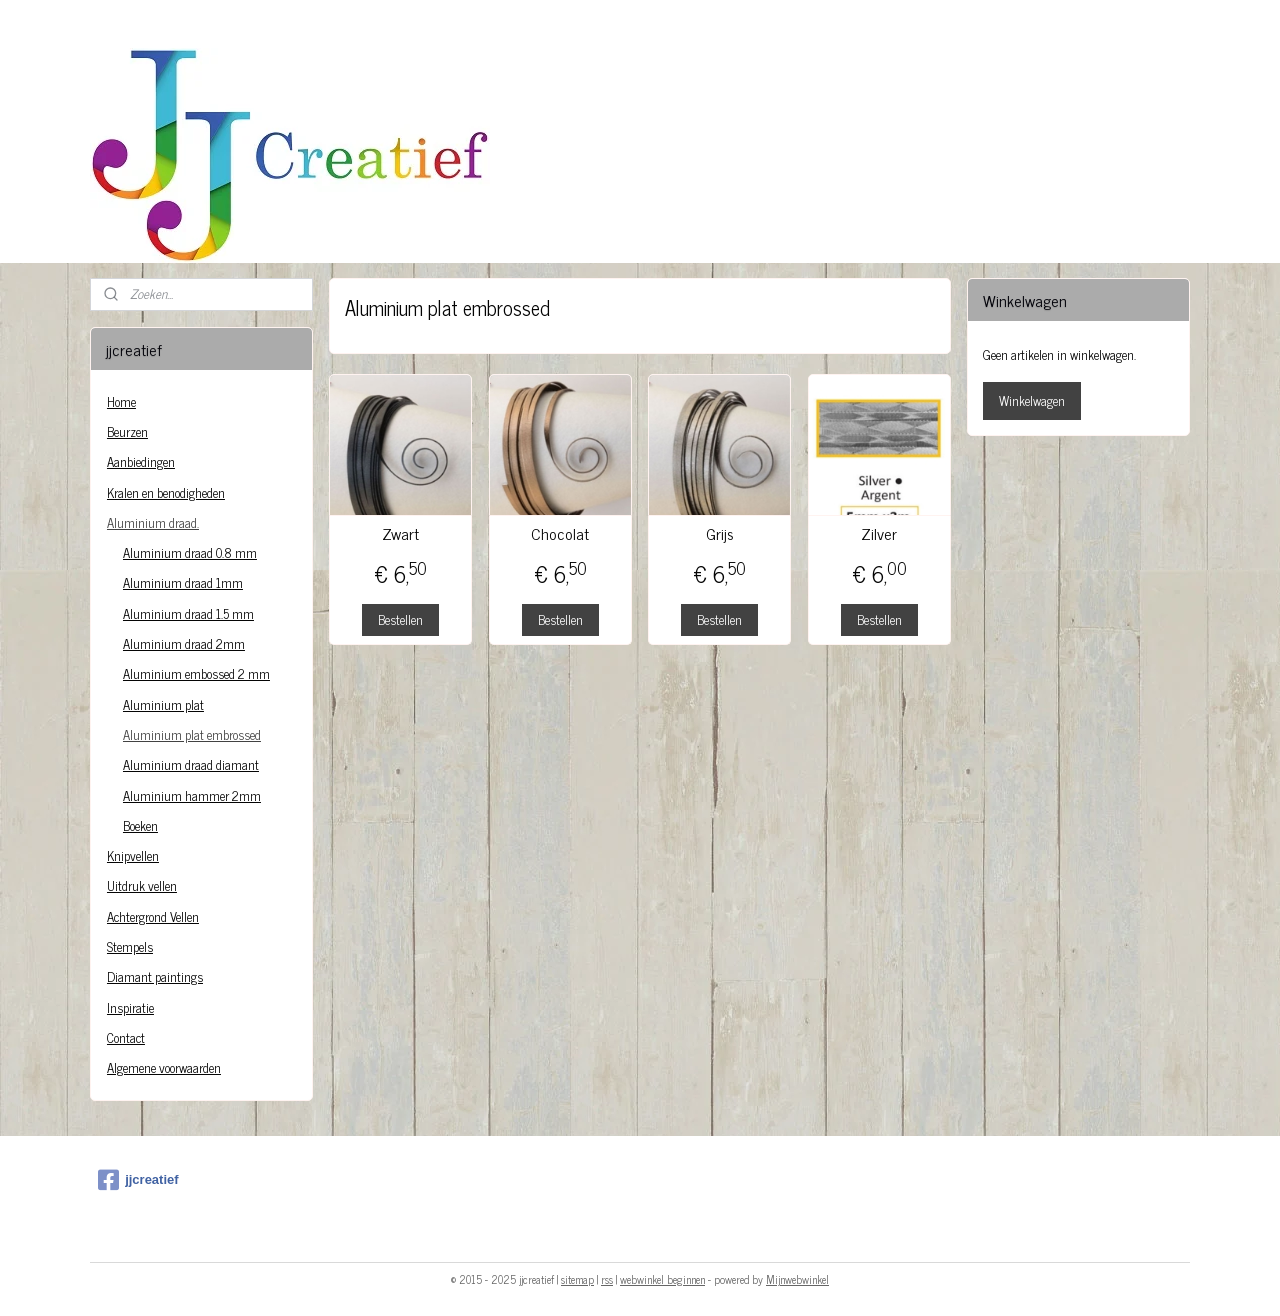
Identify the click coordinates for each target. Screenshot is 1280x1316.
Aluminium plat (163, 704)
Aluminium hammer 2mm (192, 795)
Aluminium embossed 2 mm (196, 673)
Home (121, 401)
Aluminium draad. (153, 522)
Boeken (140, 825)
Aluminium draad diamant (191, 764)
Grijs (720, 533)
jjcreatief (138, 1180)
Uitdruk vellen (142, 885)
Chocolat (560, 533)
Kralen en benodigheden (166, 492)
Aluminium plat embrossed (192, 734)
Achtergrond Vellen (153, 916)
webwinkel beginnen (662, 1279)
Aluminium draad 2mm (184, 643)
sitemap (577, 1279)
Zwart (400, 533)
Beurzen (127, 431)
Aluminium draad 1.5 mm (188, 613)
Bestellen (400, 619)
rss (607, 1279)
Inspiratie (130, 1007)
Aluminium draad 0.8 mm (190, 552)
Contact (126, 1037)
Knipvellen (133, 855)
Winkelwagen (1032, 400)
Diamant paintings (155, 976)
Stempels (130, 946)
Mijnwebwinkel (797, 1279)
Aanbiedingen (141, 461)
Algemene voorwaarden (164, 1067)
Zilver (879, 533)
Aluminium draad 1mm (183, 582)
